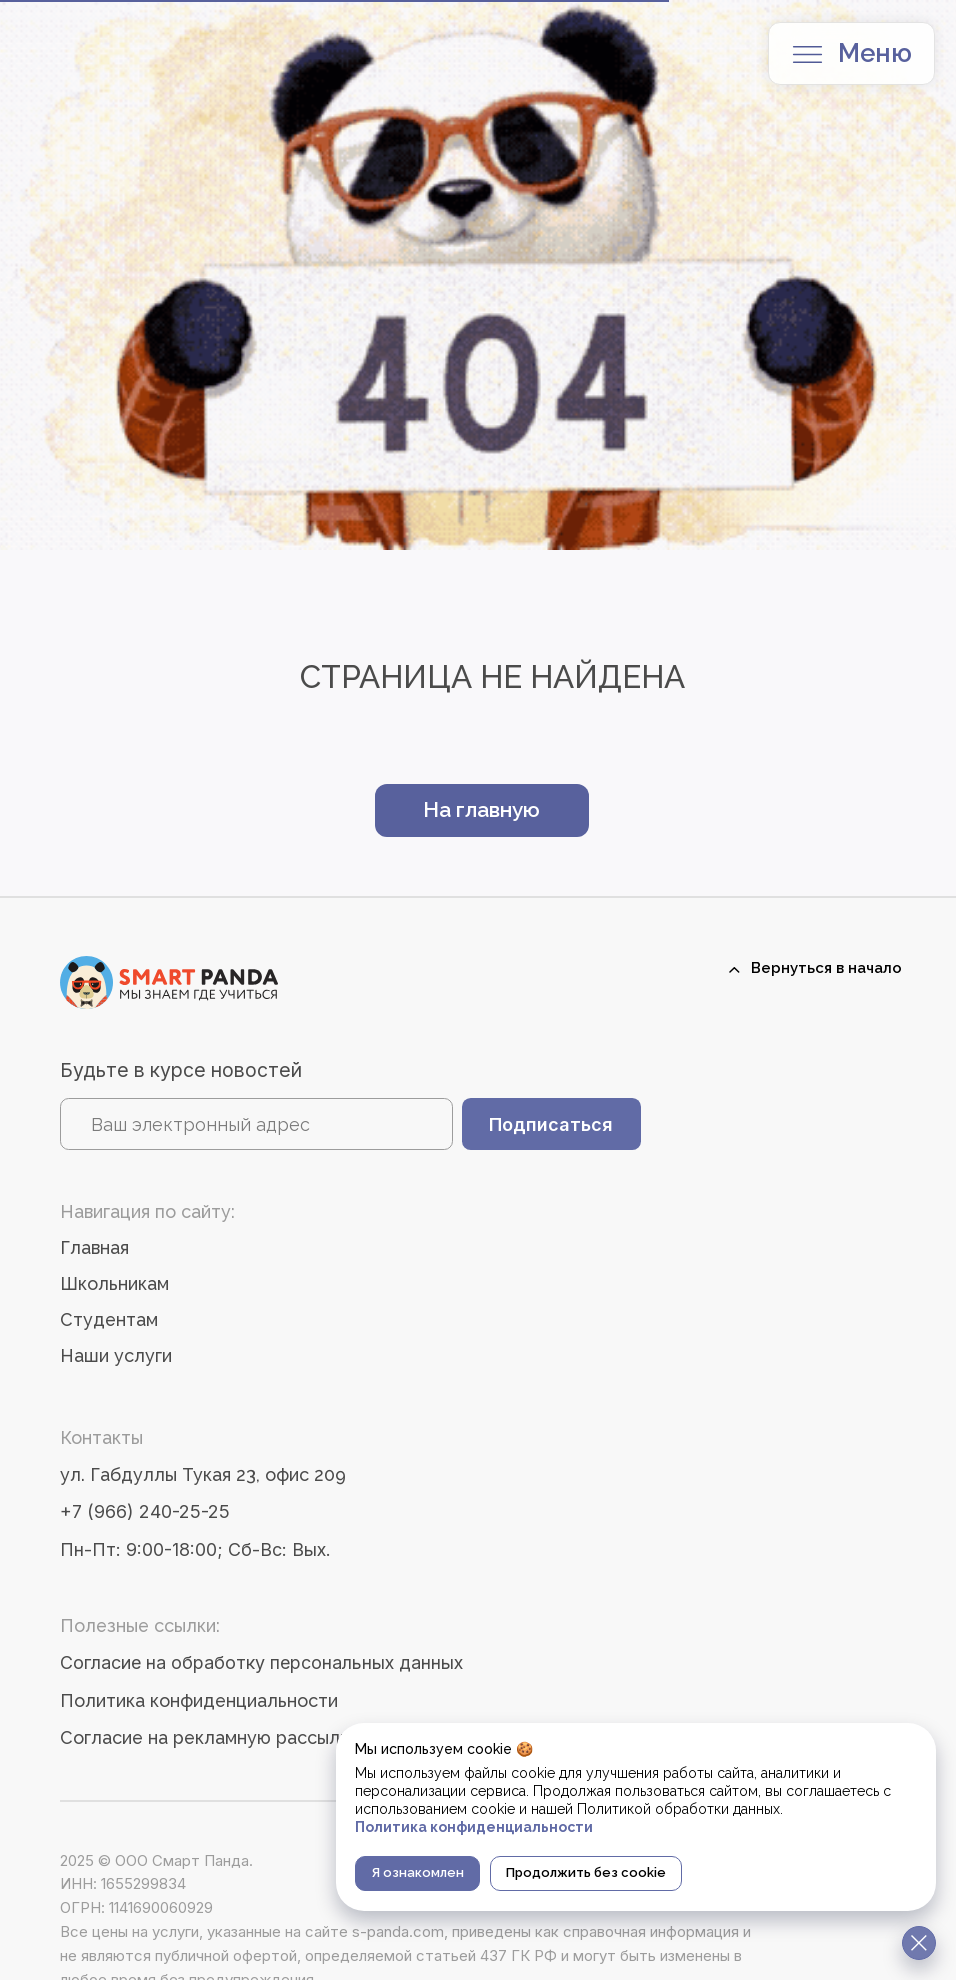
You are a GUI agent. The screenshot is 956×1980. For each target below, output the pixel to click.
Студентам (109, 1319)
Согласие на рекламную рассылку (209, 1737)
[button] (807, 54)
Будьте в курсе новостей (181, 1070)
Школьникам (114, 1283)
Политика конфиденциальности (199, 1700)
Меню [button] (875, 53)
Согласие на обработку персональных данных (261, 1662)
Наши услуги (116, 1355)
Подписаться (551, 1124)
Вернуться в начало (826, 967)
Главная (94, 1247)
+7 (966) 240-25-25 (145, 1511)
